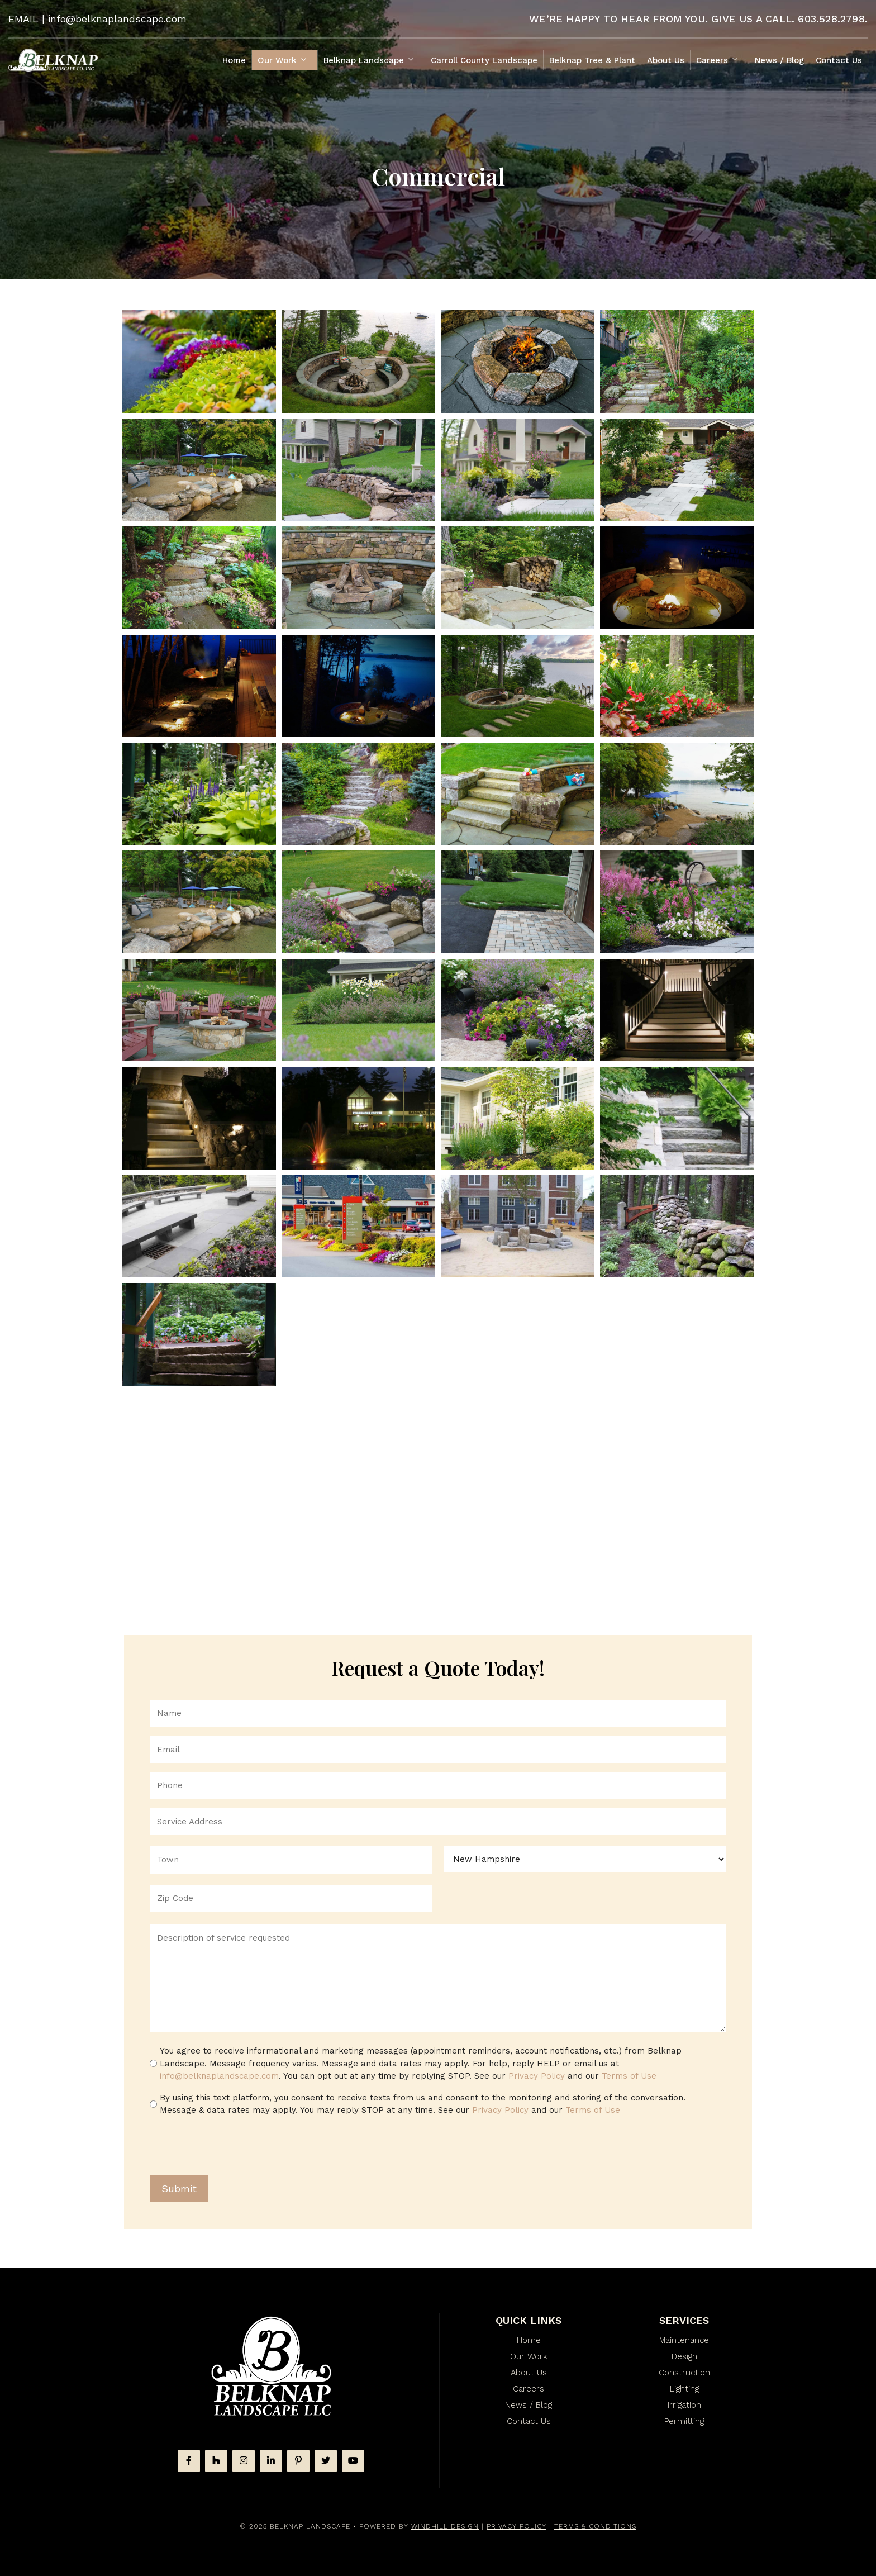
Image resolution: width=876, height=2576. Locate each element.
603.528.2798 (831, 19)
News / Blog (779, 60)
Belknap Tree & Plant (592, 60)
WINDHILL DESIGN (445, 2526)
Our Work (287, 60)
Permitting (684, 2421)
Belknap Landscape (374, 60)
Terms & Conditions (595, 2526)
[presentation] (235, 2147)
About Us (665, 60)
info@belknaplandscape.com (117, 19)
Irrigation (684, 2405)
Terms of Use (629, 2076)
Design (684, 2356)
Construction (684, 2373)
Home (234, 60)
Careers (722, 60)
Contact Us (839, 60)
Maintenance (684, 2340)
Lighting (684, 2389)
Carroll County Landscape (484, 60)
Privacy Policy (536, 2076)
